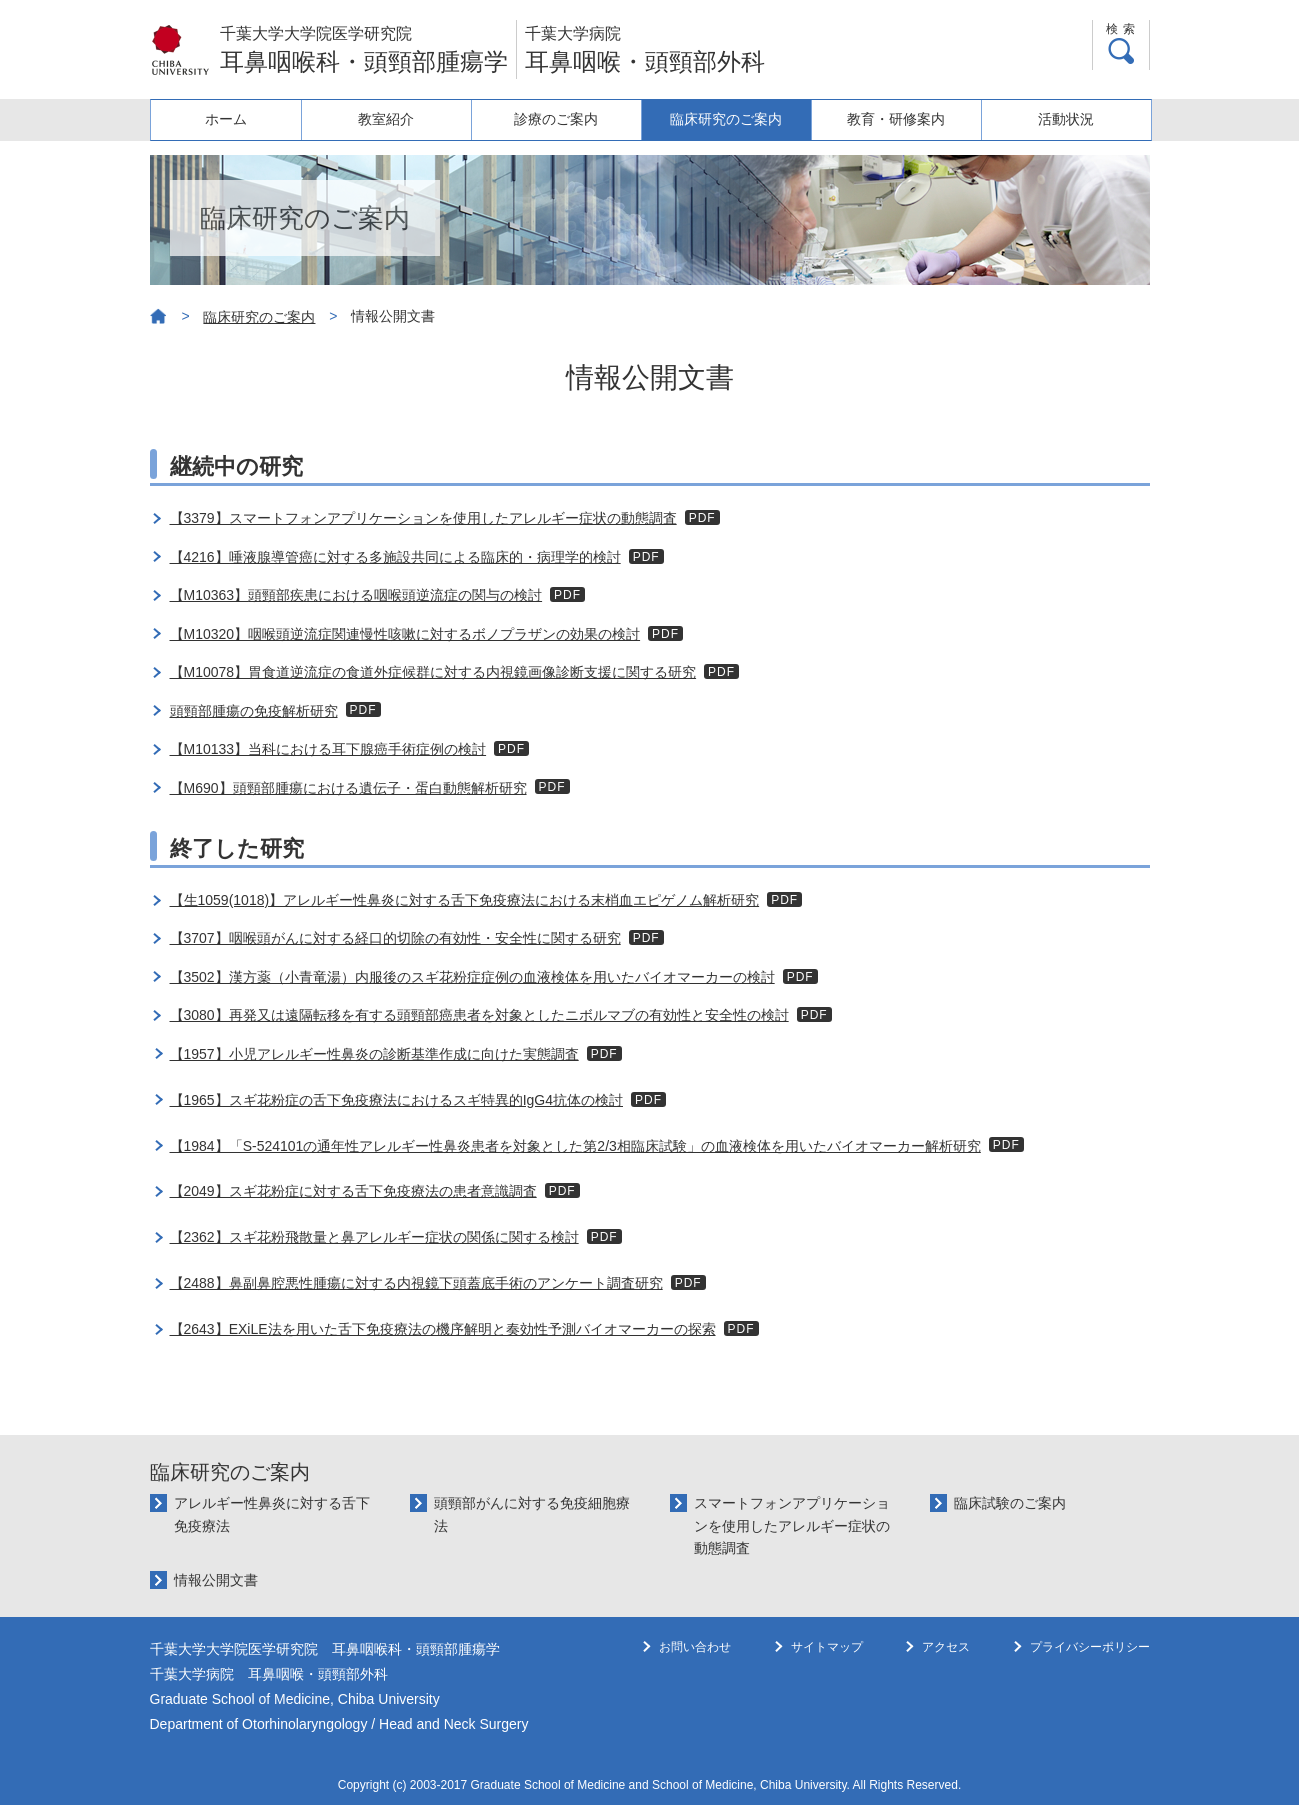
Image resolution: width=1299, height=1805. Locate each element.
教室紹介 (400, 119)
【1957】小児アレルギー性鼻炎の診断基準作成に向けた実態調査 (374, 1054)
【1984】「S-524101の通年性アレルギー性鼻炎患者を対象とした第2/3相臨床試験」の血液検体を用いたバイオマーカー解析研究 (575, 1146)
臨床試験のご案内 (1010, 1503)
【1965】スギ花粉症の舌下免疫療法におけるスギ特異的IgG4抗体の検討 (397, 1100)
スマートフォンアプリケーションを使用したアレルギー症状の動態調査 (792, 1525)
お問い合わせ (695, 1647)
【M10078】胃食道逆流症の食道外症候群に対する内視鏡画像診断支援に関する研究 (433, 672)
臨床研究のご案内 (734, 119)
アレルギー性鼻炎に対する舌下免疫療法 (272, 1514)
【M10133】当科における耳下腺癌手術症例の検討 (328, 749)
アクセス (946, 1647)
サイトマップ (827, 1647)
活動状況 (1068, 119)
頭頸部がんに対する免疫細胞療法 (532, 1514)
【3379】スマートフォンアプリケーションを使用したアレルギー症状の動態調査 (423, 518)
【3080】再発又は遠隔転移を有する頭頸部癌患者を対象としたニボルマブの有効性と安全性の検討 (479, 1015)
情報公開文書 (216, 1580)
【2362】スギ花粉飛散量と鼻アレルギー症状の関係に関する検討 (374, 1237)
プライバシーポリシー (1090, 1647)
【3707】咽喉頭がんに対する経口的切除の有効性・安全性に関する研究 (395, 938)
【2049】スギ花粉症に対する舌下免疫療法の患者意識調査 (353, 1191)
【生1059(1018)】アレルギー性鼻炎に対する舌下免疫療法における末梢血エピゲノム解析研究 (465, 900)
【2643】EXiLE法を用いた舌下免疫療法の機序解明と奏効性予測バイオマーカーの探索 (443, 1329)
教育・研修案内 (901, 119)
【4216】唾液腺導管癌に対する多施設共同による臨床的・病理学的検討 (395, 557)
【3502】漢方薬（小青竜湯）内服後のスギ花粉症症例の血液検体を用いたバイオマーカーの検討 (472, 977)
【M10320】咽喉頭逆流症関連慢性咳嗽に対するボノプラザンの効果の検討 (405, 634)
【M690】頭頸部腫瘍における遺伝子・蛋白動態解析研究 (348, 788)
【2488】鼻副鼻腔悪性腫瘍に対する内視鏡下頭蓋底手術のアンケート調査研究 (416, 1283)
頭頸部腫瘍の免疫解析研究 (254, 711)
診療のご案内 (567, 119)
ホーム (233, 119)
